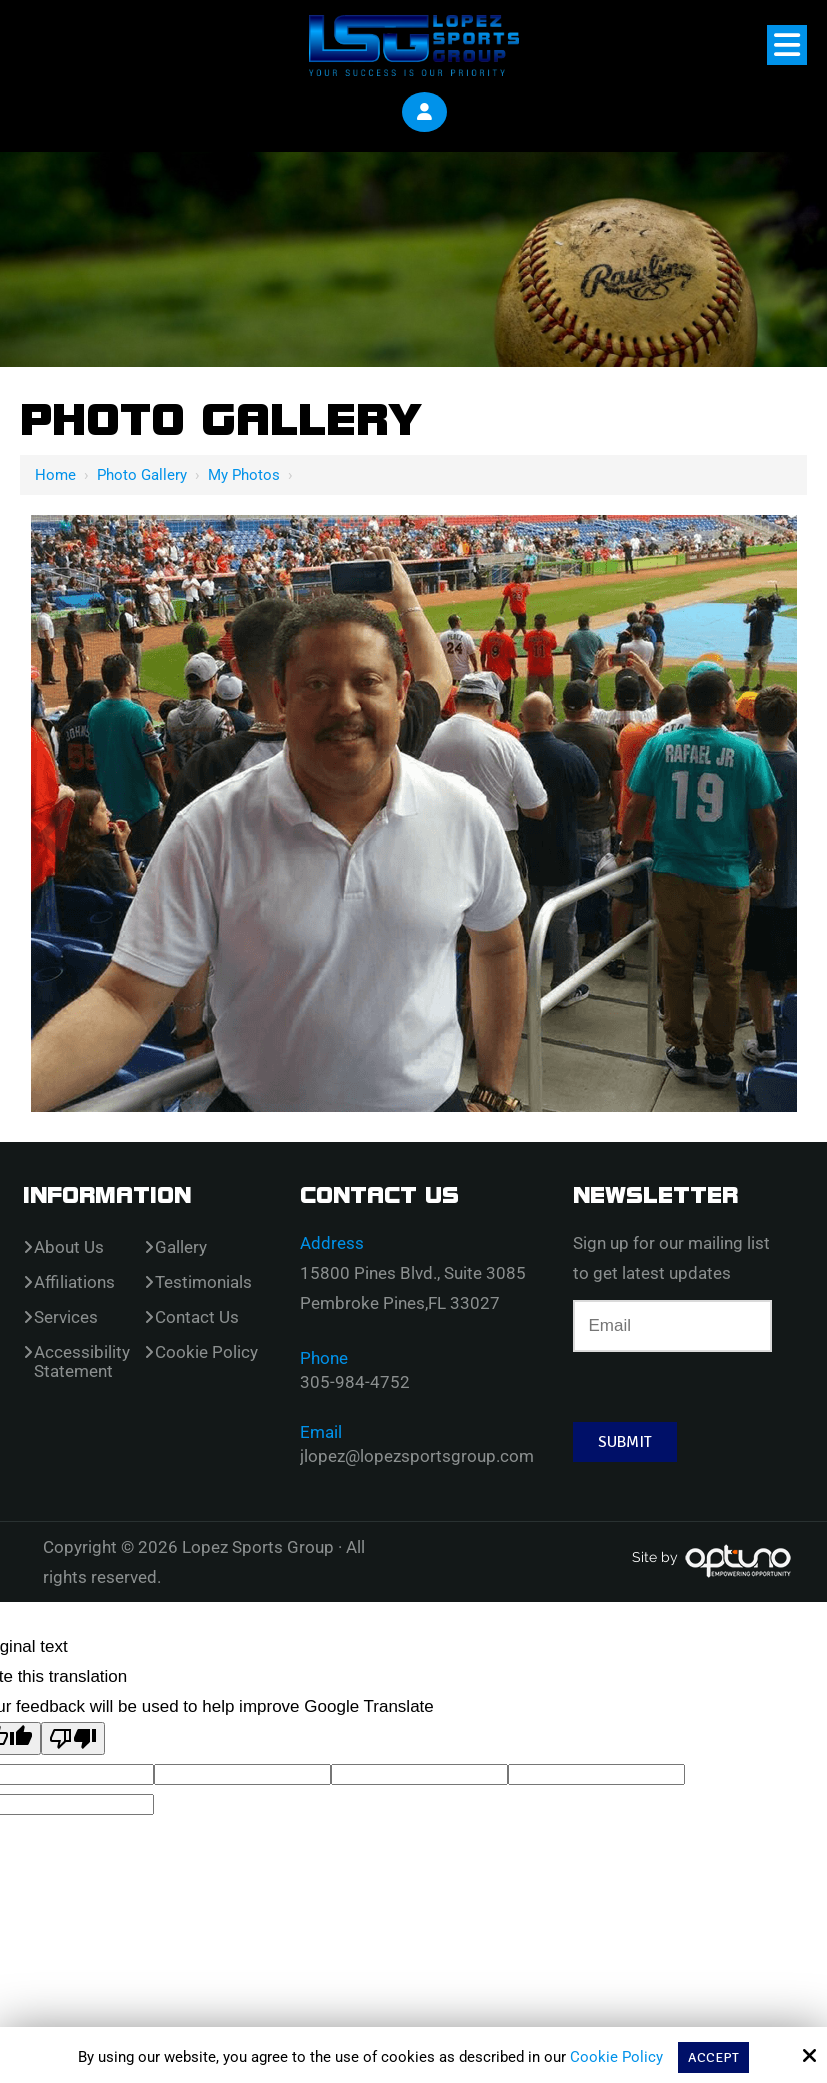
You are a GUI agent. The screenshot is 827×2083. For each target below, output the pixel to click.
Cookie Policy (617, 2057)
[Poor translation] (73, 1737)
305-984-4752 (355, 1381)
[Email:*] (672, 1324)
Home (55, 474)
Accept (714, 2057)
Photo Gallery (142, 474)
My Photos (244, 474)
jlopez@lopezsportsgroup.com (417, 1455)
